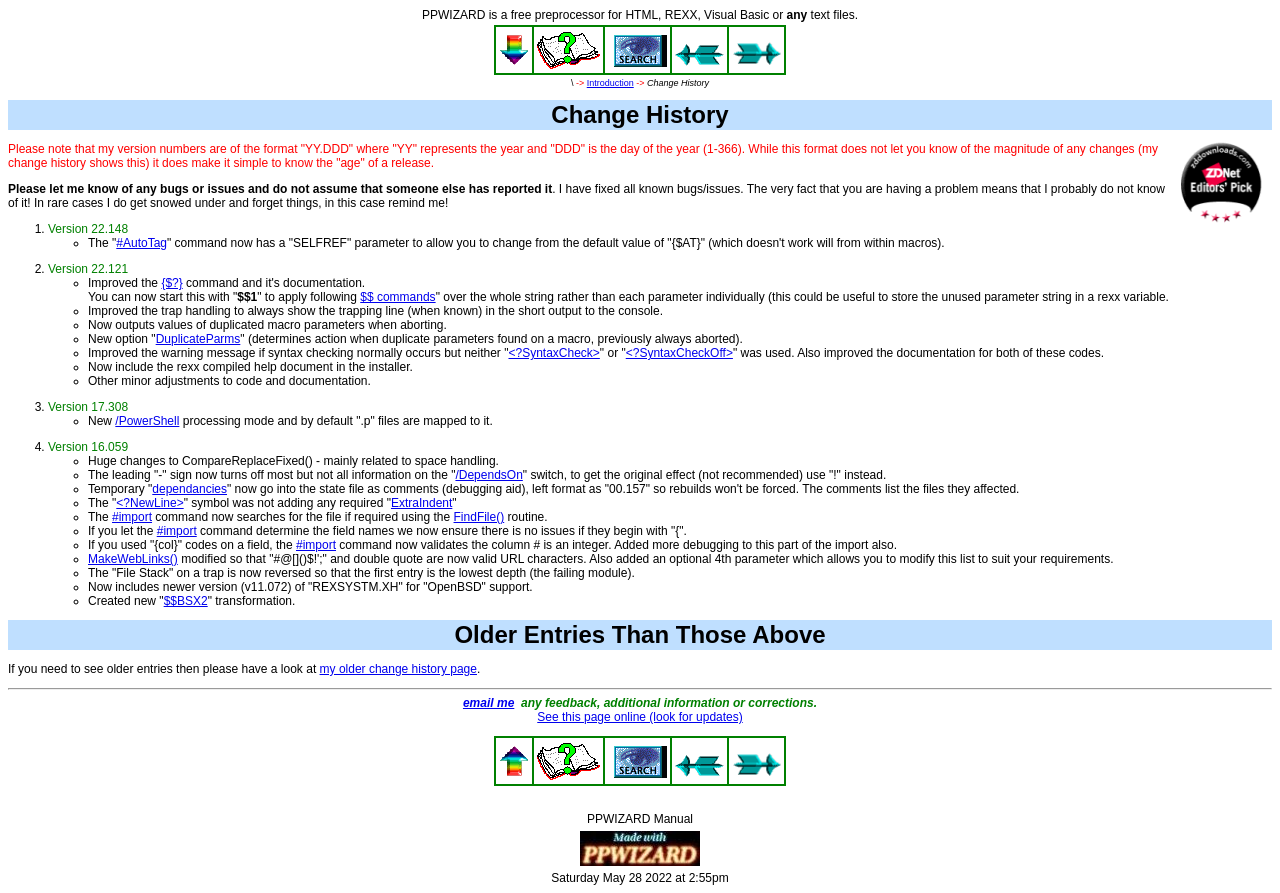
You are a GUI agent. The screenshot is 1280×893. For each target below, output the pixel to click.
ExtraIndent (421, 503)
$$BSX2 (186, 601)
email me (488, 703)
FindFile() (479, 517)
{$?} (171, 283)
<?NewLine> (149, 503)
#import (132, 517)
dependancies (189, 489)
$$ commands (397, 297)
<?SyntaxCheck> (553, 353)
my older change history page (398, 669)
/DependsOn (488, 475)
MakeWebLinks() (133, 559)
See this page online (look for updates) (639, 717)
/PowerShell (147, 421)
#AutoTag (141, 243)
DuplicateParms (198, 339)
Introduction (610, 83)
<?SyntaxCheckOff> (679, 353)
